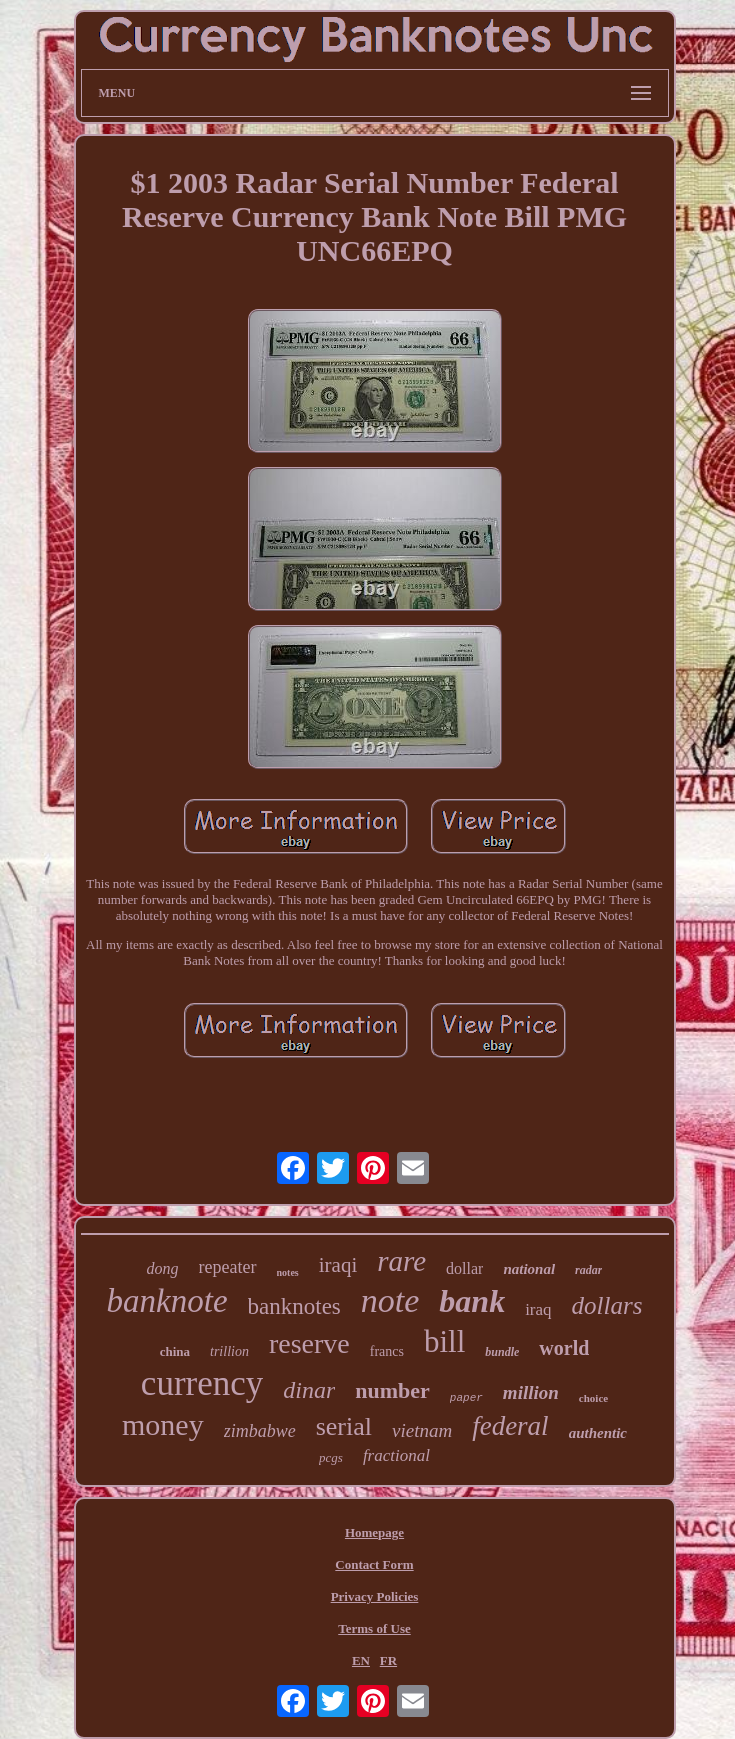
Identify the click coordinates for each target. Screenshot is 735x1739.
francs (387, 1351)
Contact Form (374, 1564)
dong (163, 1268)
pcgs (331, 1457)
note (390, 1300)
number (392, 1390)
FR (388, 1660)
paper (466, 1398)
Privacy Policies (375, 1596)
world (564, 1348)
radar (588, 1270)
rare (401, 1261)
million (531, 1392)
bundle (502, 1352)
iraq (538, 1309)
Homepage (374, 1532)
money (163, 1424)
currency (202, 1383)
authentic (598, 1433)
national (529, 1269)
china (175, 1351)
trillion (229, 1351)
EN (361, 1660)
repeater (228, 1267)
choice (593, 1398)
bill (444, 1341)
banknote (167, 1301)
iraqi (338, 1265)
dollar (464, 1268)
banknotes (294, 1306)
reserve (309, 1343)
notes (288, 1272)
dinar (309, 1390)
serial (344, 1426)
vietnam (422, 1430)
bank (472, 1301)
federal (510, 1426)
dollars (607, 1305)
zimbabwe (260, 1431)
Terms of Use (374, 1628)
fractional (396, 1455)
